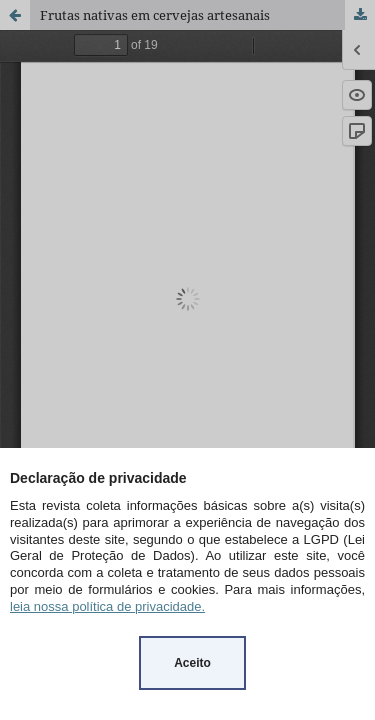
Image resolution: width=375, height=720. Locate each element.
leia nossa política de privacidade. (107, 606)
